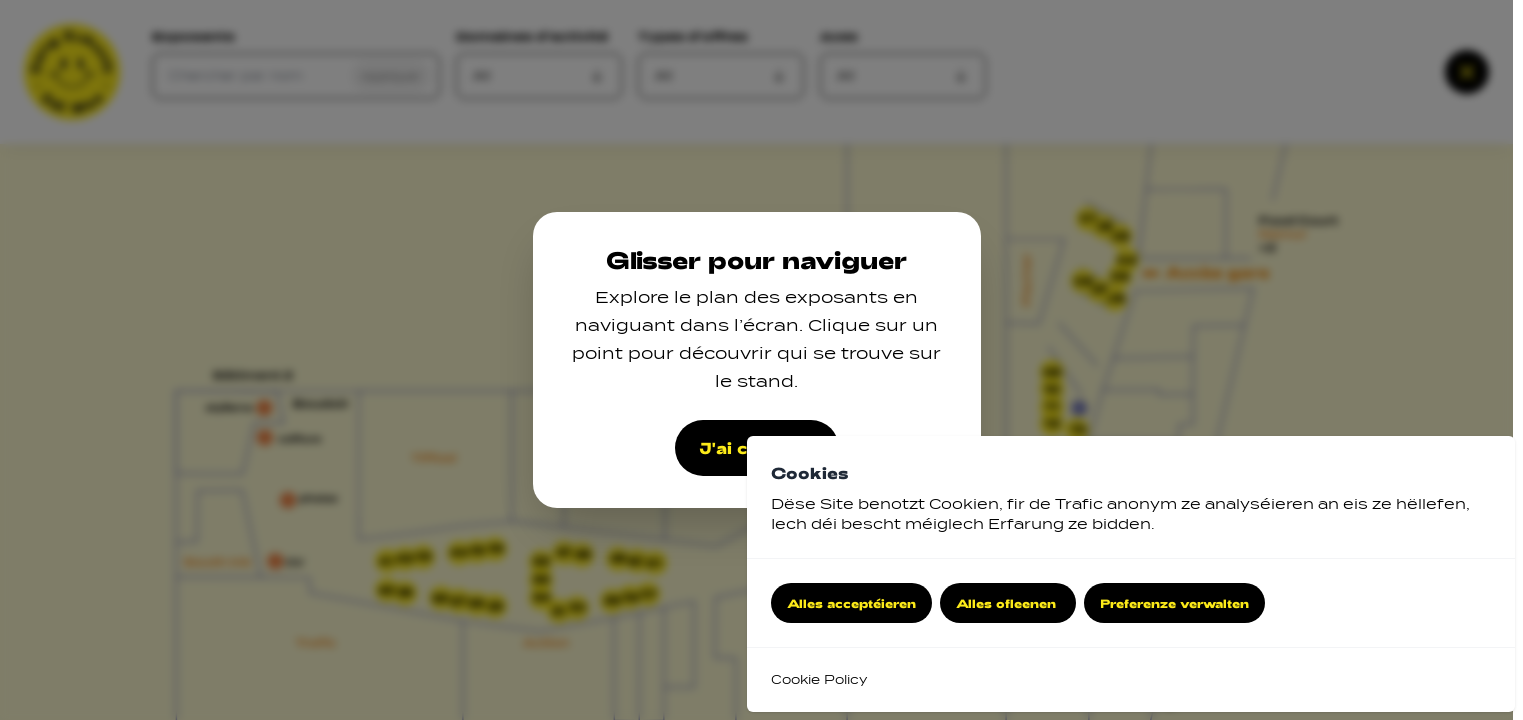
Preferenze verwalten (1174, 603)
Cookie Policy (819, 679)
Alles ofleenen (1008, 603)
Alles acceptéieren (851, 603)
